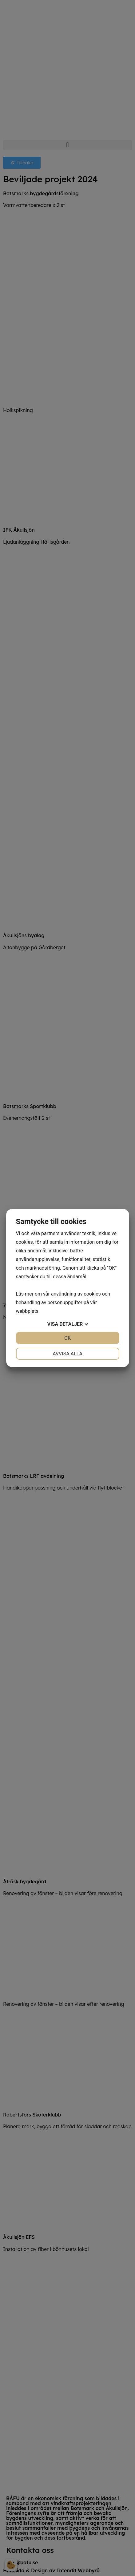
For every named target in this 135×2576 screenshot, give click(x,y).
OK (67, 1338)
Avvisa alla (67, 1354)
